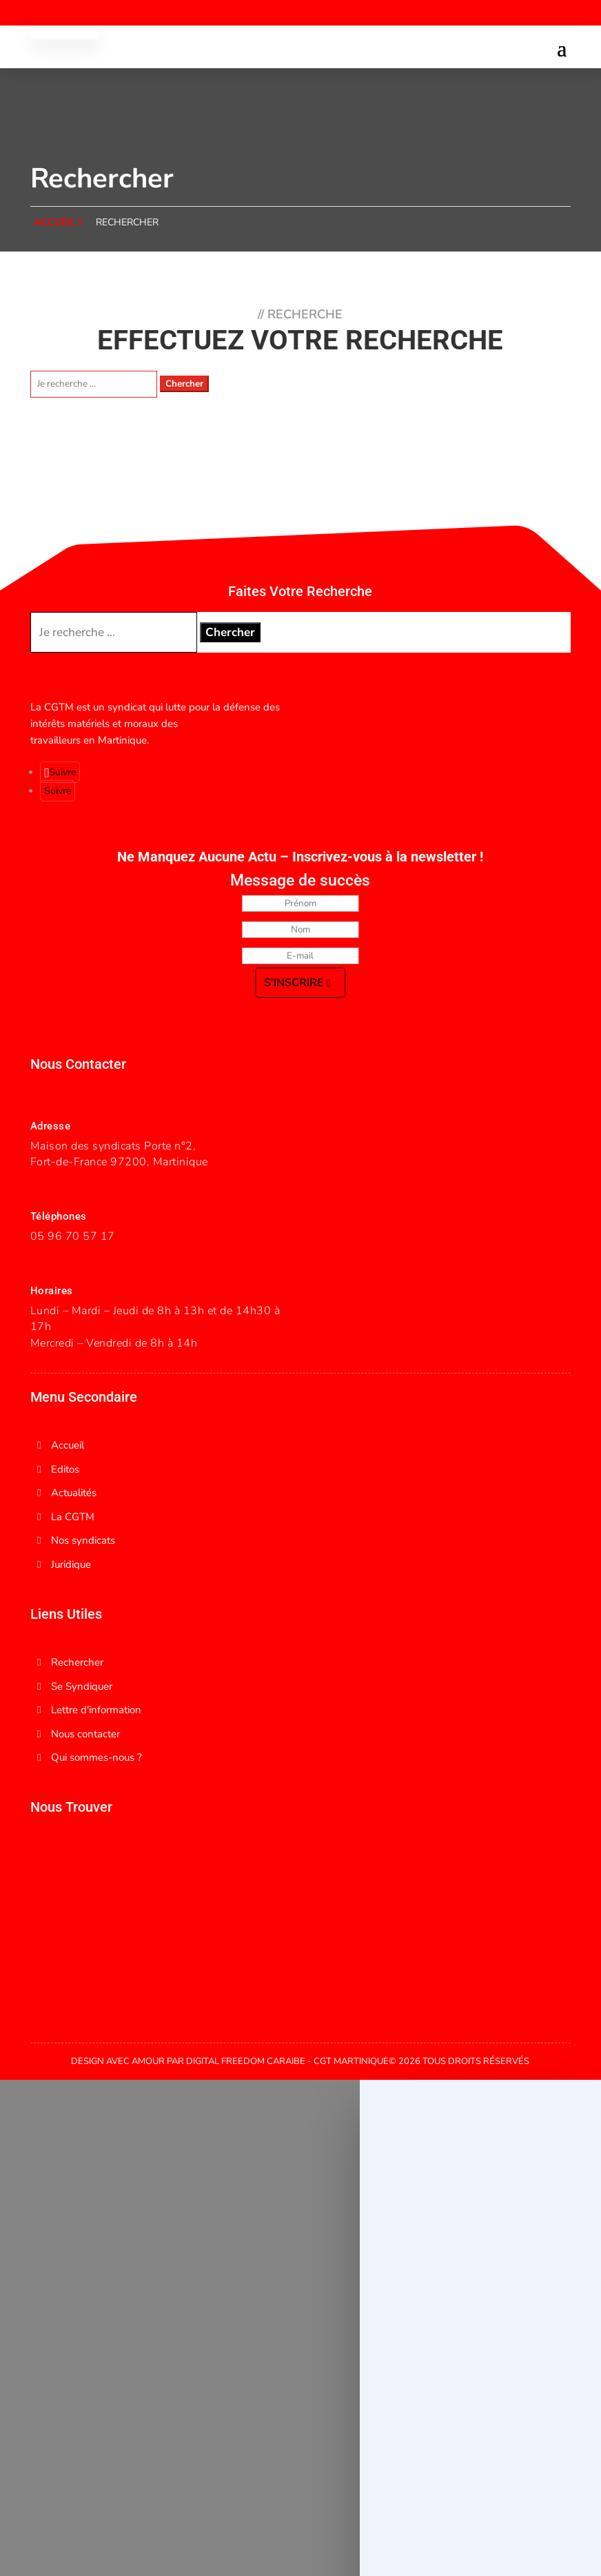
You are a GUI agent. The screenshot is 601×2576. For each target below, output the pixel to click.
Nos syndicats (83, 1540)
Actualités (73, 1493)
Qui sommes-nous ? (96, 1757)
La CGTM (72, 1517)
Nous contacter (85, 1734)
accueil (54, 222)
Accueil (67, 1445)
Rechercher (127, 222)
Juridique (71, 1564)
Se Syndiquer (81, 1686)
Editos (65, 1469)
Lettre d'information (96, 1710)
